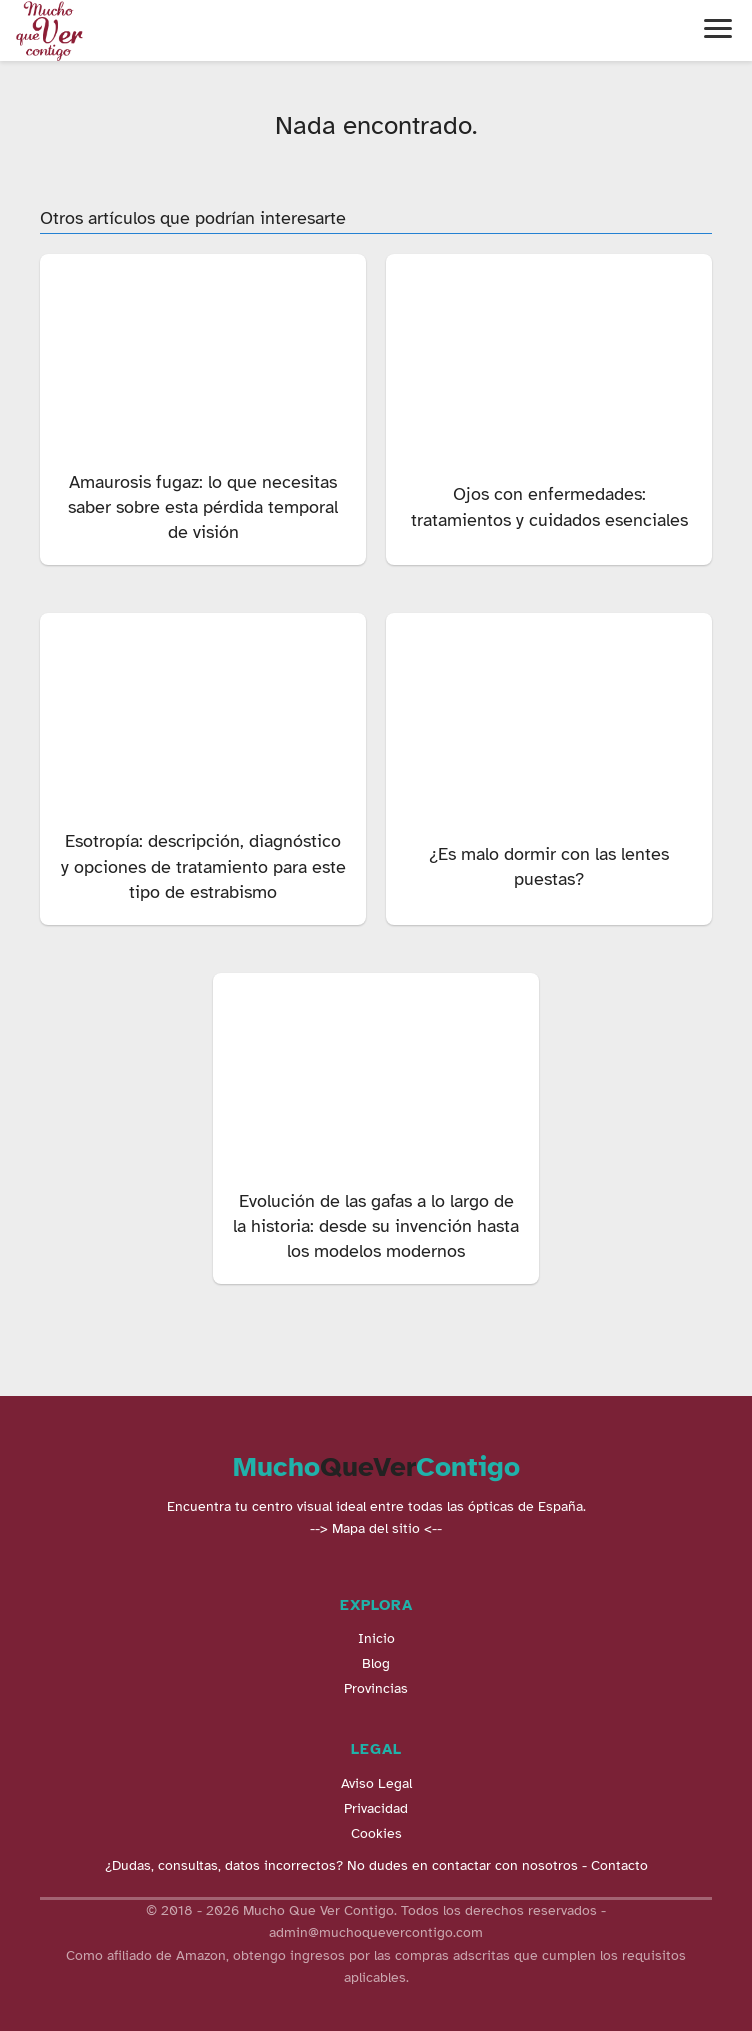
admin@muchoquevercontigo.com (376, 1932)
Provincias (376, 1688)
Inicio (376, 1638)
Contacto (619, 1865)
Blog (376, 1663)
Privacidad (376, 1808)
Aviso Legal (376, 1783)
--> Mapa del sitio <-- (376, 1528)
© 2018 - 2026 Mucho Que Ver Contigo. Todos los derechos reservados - (376, 1910)
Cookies (376, 1833)
